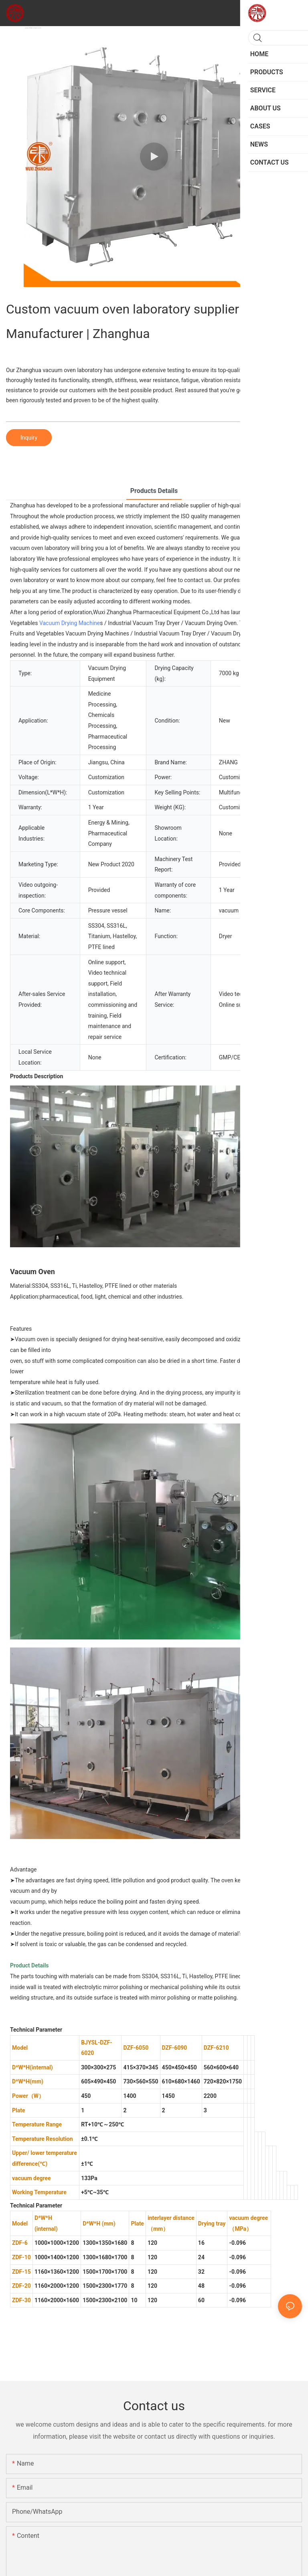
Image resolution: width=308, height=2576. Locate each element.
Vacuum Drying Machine (69, 623)
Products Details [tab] (154, 491)
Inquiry (28, 437)
